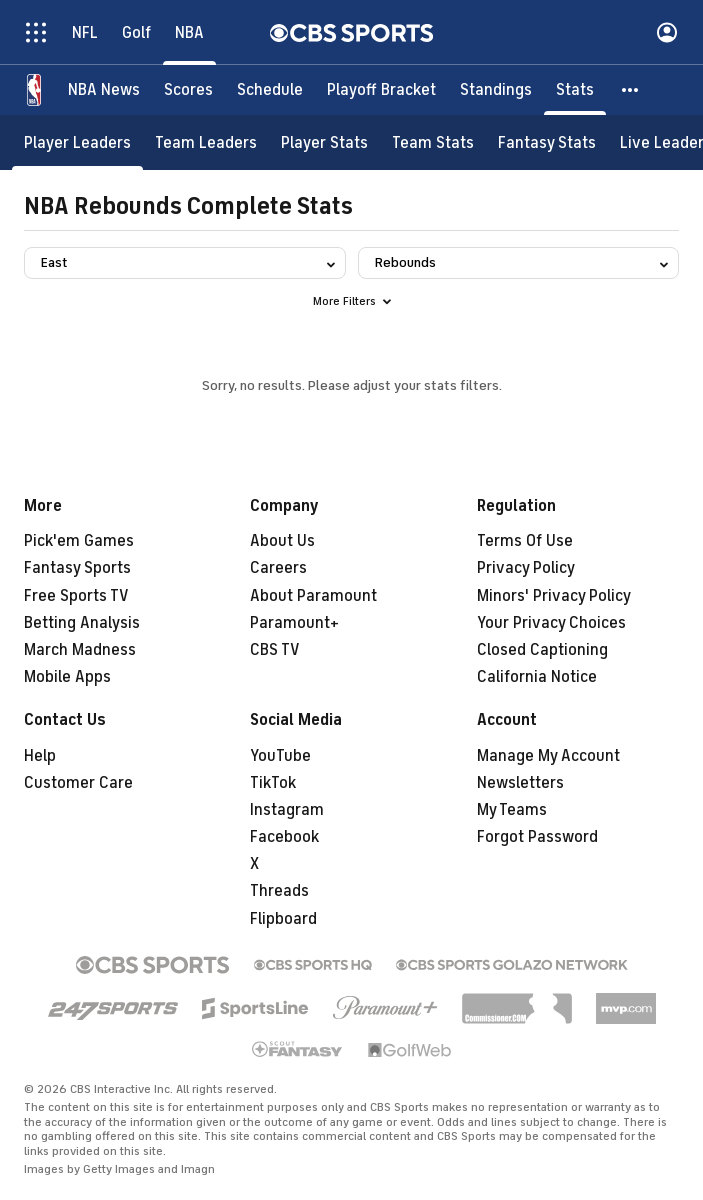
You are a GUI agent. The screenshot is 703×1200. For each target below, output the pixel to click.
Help (40, 756)
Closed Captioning (542, 650)
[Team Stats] (433, 142)
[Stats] (575, 90)
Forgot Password (537, 837)
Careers (278, 568)
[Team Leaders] (206, 142)
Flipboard (283, 919)
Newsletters (520, 783)
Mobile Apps (67, 677)
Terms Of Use (525, 541)
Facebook (284, 837)
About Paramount (313, 596)
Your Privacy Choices (551, 623)
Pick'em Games (79, 541)
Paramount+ (294, 623)
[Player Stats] (324, 142)
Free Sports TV (76, 596)
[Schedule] (270, 90)
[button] (631, 90)
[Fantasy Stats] (547, 142)
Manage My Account (548, 756)
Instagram (287, 810)
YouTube (280, 756)
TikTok (273, 783)
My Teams (512, 810)
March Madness (80, 650)
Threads (279, 891)
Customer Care (78, 783)
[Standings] (496, 90)
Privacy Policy (526, 568)
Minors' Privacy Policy (554, 596)
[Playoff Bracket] (381, 90)
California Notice (537, 677)
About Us (282, 541)
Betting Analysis (82, 623)
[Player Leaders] (77, 142)
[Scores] (188, 90)
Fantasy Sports (77, 568)
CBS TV (275, 650)
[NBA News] (104, 90)
